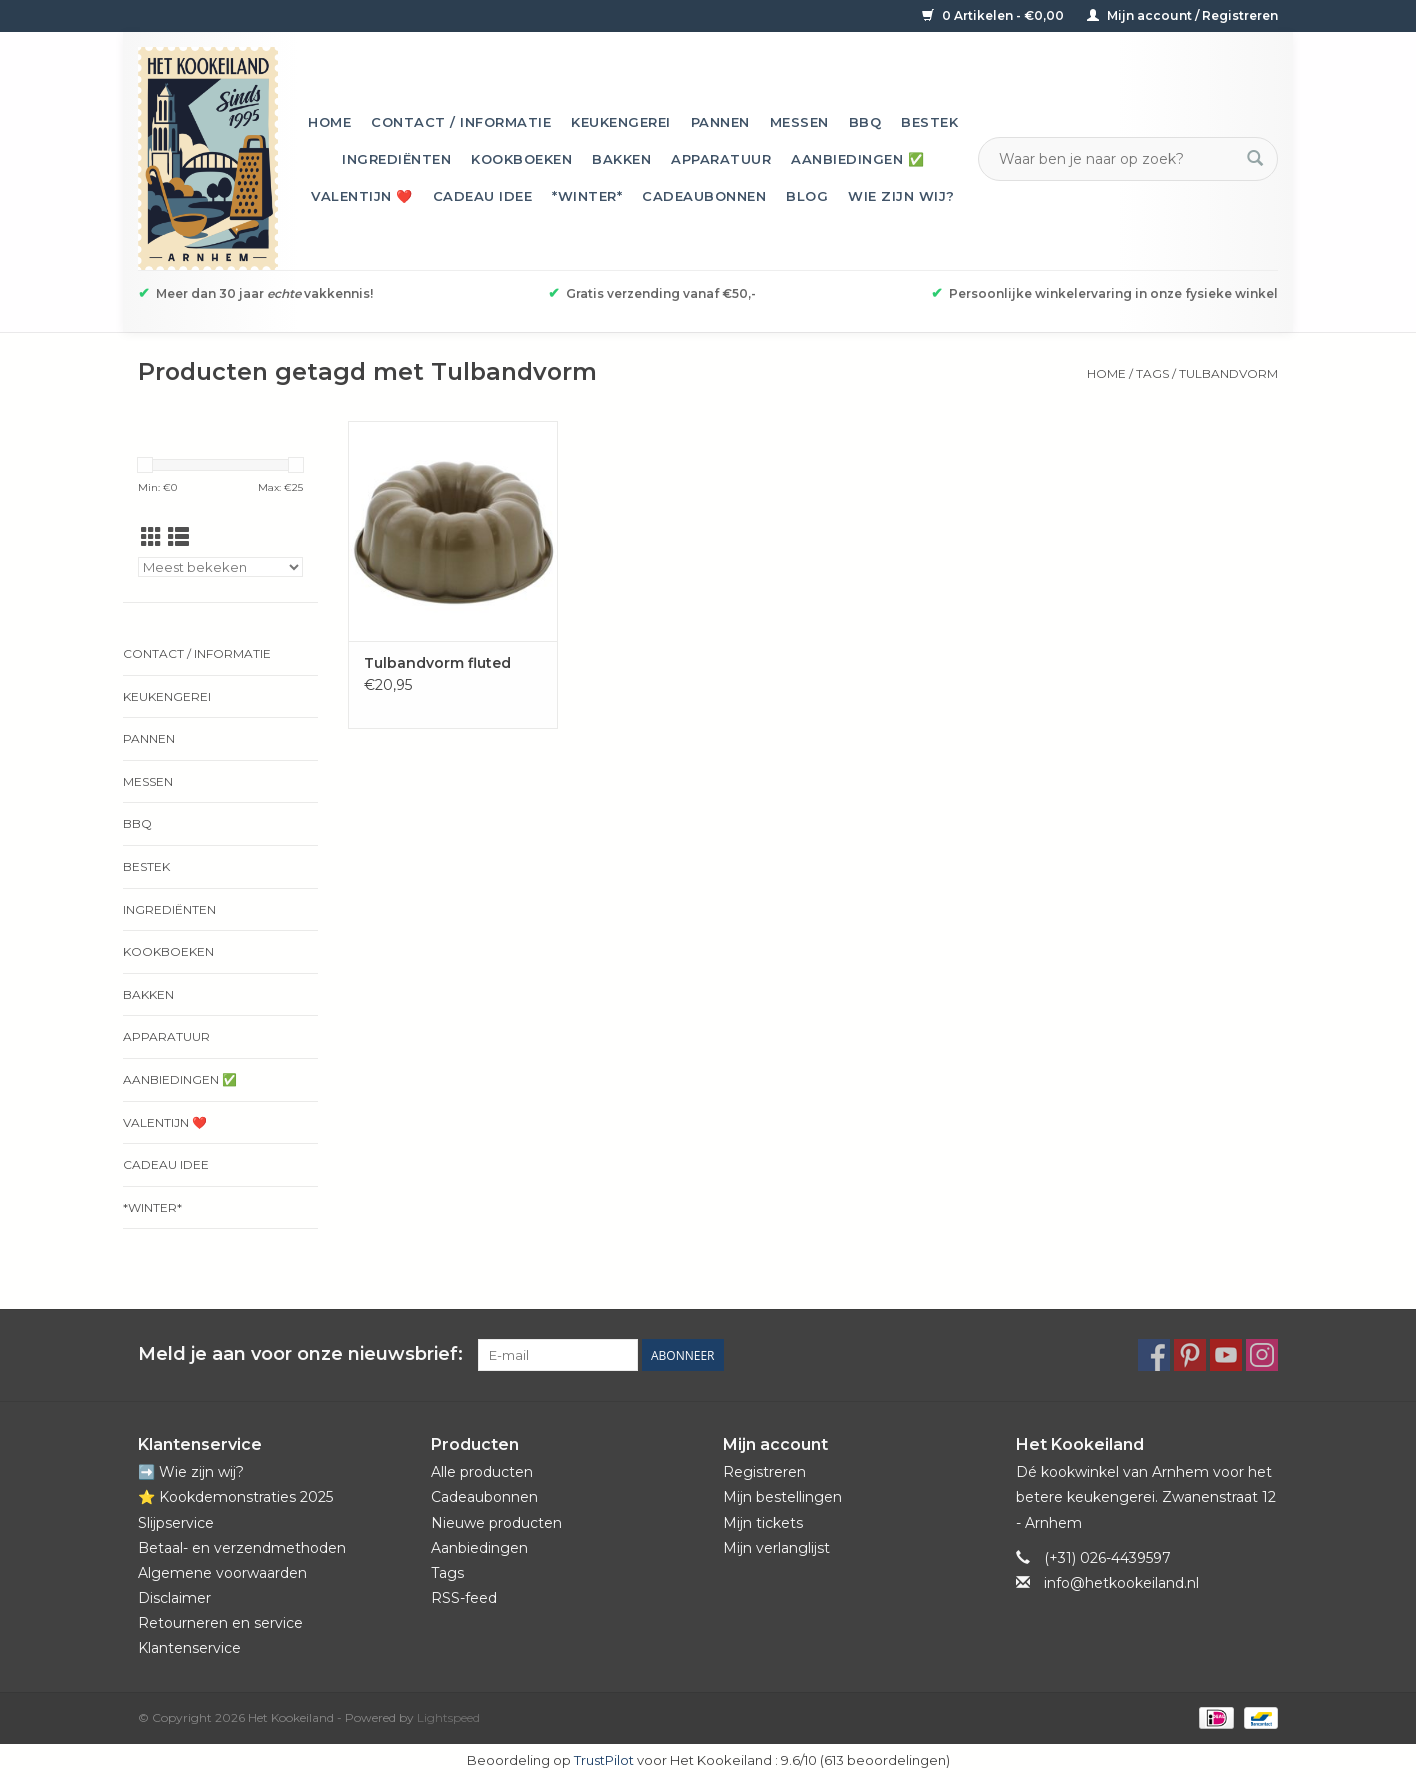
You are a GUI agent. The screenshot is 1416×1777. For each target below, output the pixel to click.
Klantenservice (189, 1648)
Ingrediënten (396, 159)
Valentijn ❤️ (362, 196)
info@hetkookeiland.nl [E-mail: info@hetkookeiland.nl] (1121, 1583)
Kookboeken (521, 159)
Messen (799, 122)
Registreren (764, 1472)
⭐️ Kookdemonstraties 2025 (235, 1497)
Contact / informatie (461, 122)
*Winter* (587, 196)
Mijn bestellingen (782, 1497)
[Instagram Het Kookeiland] (1262, 1355)
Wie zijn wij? (901, 196)
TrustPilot (604, 1760)
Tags (1152, 373)
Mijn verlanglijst (776, 1548)
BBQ (865, 122)
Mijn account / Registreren (1182, 15)
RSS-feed (464, 1598)
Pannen (720, 122)
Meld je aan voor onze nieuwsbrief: (300, 1354)
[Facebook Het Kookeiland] (1154, 1355)
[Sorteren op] (220, 567)
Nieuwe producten (496, 1523)
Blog (807, 196)
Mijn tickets (763, 1523)
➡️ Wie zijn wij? (191, 1472)
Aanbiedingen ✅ (857, 159)
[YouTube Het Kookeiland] (1226, 1355)
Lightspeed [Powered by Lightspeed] (448, 1717)
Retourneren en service (220, 1623)
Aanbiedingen (479, 1548)
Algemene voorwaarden (222, 1573)
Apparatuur (721, 159)
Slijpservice (176, 1523)
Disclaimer (174, 1598)
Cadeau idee (483, 196)
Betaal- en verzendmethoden (242, 1548)
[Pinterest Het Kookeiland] (1190, 1355)
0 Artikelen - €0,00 (994, 15)
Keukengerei (621, 122)
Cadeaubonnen (704, 196)
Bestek (929, 122)
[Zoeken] (1116, 159)
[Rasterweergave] (151, 537)
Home (329, 122)
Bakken (621, 159)
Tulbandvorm (1228, 373)
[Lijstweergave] (178, 537)
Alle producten (482, 1472)
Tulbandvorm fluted (437, 663)
